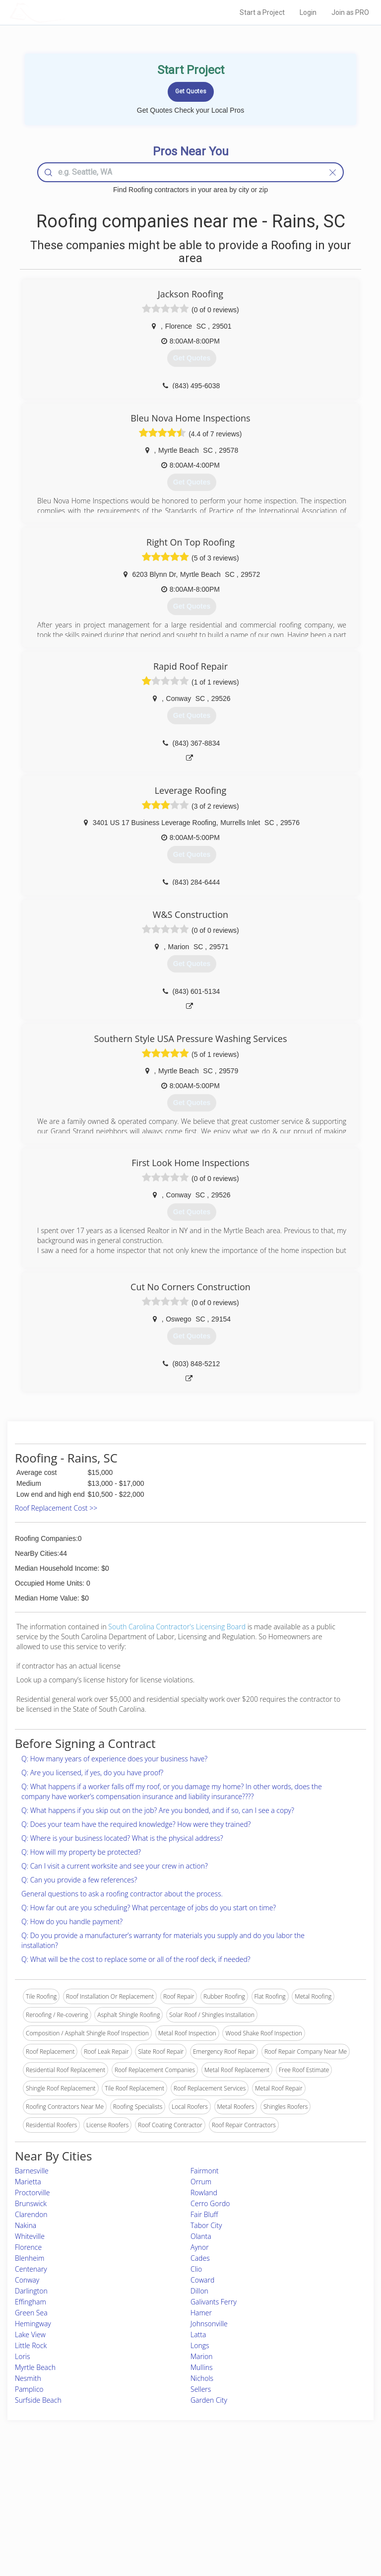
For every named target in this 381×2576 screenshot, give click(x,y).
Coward (202, 2280)
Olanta (200, 2236)
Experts (149, 2494)
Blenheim (29, 2258)
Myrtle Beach (35, 2367)
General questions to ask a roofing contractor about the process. (122, 1893)
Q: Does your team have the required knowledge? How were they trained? (136, 1824)
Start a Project (262, 12)
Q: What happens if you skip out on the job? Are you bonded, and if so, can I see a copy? (157, 1810)
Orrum (200, 2181)
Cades (200, 2258)
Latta (198, 2334)
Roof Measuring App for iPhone (182, 2516)
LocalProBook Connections (304, 2516)
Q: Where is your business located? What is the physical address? (122, 1838)
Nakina (25, 2225)
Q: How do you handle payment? (72, 1921)
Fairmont (204, 2170)
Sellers (200, 2389)
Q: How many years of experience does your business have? (114, 1758)
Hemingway (33, 2323)
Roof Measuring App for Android (182, 2527)
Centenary (31, 2269)
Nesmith (28, 2378)
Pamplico (29, 2389)
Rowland (203, 2192)
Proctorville (32, 2192)
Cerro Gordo (210, 2203)
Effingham (30, 2301)
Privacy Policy (286, 2494)
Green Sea (31, 2312)
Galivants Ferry (213, 2301)
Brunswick (31, 2203)
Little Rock (31, 2345)
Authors (278, 2505)
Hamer (201, 2312)
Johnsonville (209, 2323)
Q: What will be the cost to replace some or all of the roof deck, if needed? (136, 1959)
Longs (199, 2345)
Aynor (199, 2247)
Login (308, 12)
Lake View (30, 2334)
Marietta (28, 2181)
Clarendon (31, 2214)
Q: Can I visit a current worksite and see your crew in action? (114, 1866)
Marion (201, 2356)
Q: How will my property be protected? (81, 1852)
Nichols (201, 2378)
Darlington (31, 2291)
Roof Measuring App (167, 2505)
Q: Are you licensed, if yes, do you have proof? (92, 1772)
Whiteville (30, 2236)
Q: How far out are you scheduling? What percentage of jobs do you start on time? (148, 1907)
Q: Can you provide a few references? (79, 1879)
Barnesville (32, 2170)
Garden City (208, 2400)
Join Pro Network (163, 2483)
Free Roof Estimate (65, 2516)
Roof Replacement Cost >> (56, 1508)
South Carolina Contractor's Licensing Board (177, 1626)
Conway (27, 2280)
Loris (22, 2356)
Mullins (201, 2367)
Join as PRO (350, 12)
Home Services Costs (69, 2483)
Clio (196, 2269)
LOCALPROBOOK (67, 12)
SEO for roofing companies (303, 2527)
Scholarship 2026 (290, 2483)
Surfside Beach (38, 2400)
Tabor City (206, 2225)
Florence (28, 2247)
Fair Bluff (204, 2214)
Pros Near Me (59, 2494)
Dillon (199, 2291)
